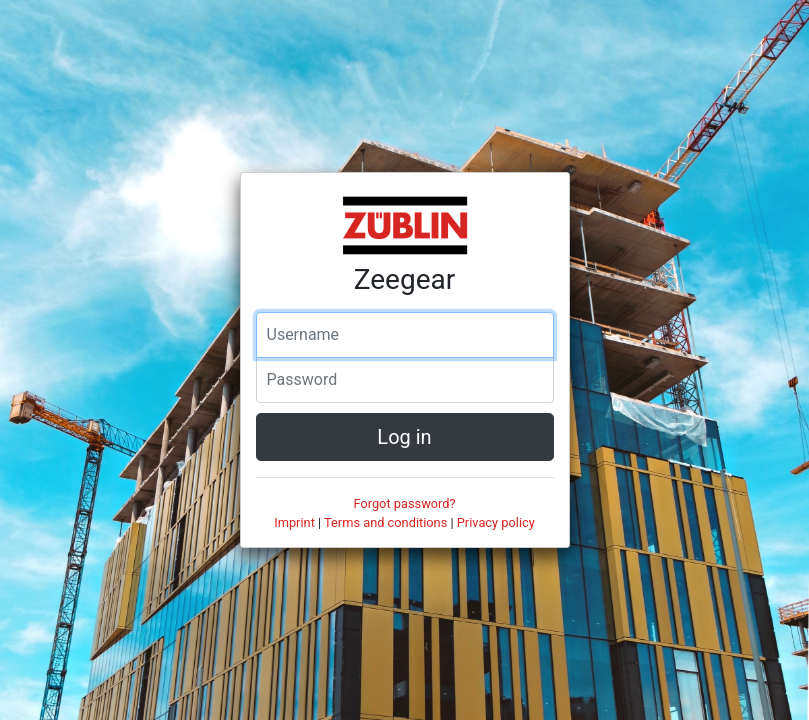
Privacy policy (496, 522)
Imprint (294, 522)
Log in (404, 437)
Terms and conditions (385, 522)
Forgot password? (404, 503)
